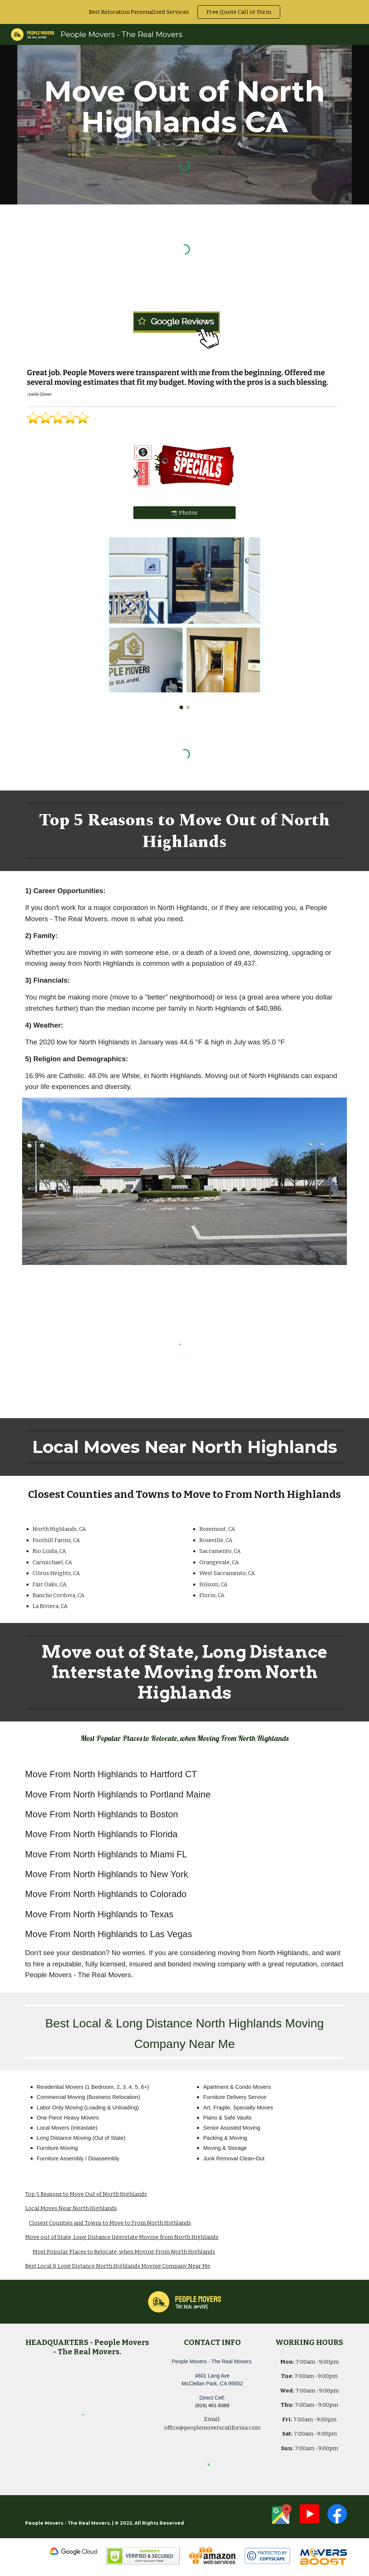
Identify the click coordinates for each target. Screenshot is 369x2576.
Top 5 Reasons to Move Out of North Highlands (86, 2194)
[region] (184, 12)
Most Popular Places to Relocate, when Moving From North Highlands (124, 2251)
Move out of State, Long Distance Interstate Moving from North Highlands (121, 2237)
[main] (184, 107)
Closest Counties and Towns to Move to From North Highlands (110, 2223)
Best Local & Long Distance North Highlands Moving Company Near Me (117, 2266)
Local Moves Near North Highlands (71, 2208)
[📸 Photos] (184, 512)
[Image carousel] (184, 623)
